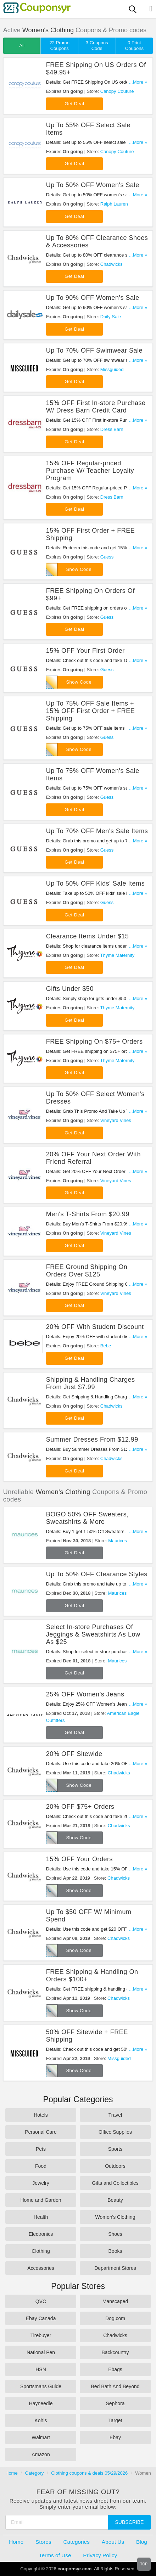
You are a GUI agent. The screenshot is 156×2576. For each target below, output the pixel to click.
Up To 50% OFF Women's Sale (92, 185)
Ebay (115, 2437)
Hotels (41, 2115)
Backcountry (115, 2352)
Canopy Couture (117, 91)
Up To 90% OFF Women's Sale (92, 297)
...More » (138, 82)
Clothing (41, 2251)
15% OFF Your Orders (79, 1859)
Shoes (115, 2234)
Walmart (41, 2437)
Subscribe (129, 2522)
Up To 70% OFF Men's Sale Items (97, 831)
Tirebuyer (40, 2335)
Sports (115, 2149)
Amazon (41, 2454)
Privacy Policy (100, 2555)
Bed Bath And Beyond (115, 2386)
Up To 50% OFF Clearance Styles (96, 1574)
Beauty (115, 2200)
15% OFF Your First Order (85, 650)
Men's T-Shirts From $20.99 (87, 1214)
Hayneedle (41, 2403)
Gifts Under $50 (70, 988)
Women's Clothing (115, 2217)
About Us (113, 2542)
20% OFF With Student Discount (95, 1326)
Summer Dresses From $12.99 (92, 1439)
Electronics (41, 2234)
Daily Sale (110, 316)
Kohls (40, 2420)
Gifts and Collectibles (115, 2183)
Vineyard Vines (115, 1120)
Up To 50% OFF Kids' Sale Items (95, 883)
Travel (115, 2115)
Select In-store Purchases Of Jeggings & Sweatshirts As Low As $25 (93, 1634)
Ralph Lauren (114, 204)
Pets (41, 2149)
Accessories (40, 2268)
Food (40, 2166)
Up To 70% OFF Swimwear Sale (94, 350)
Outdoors (115, 2166)
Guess (107, 557)
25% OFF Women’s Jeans (85, 1694)
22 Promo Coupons (59, 45)
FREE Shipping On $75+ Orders (94, 1041)
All (21, 45)
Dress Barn (111, 429)
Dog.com (115, 2318)
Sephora (115, 2403)
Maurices (117, 1540)
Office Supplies (115, 2132)
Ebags (115, 2369)
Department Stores (115, 2268)
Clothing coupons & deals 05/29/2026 (89, 2473)
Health (41, 2217)
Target (115, 2420)
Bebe (105, 1345)
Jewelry (40, 2183)
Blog (141, 2542)
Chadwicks (111, 264)
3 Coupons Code (97, 45)
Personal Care (41, 2132)
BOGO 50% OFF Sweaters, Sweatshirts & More (87, 1518)
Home (11, 2473)
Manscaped (115, 2301)
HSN (40, 2369)
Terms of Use (55, 2555)
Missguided (112, 369)
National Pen (41, 2352)
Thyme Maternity (117, 955)
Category (34, 2473)
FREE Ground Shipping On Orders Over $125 (87, 1270)
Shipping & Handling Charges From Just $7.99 (90, 1383)
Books (115, 2251)
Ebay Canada (41, 2318)
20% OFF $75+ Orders (80, 1806)
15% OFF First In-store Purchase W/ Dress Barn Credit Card (96, 406)
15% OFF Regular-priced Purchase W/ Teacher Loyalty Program (90, 471)
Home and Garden (40, 2200)
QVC (40, 2301)
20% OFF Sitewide (74, 1753)
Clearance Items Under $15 (87, 936)
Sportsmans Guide (40, 2386)
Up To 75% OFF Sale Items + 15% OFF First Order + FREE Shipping (90, 711)
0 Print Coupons (134, 45)
